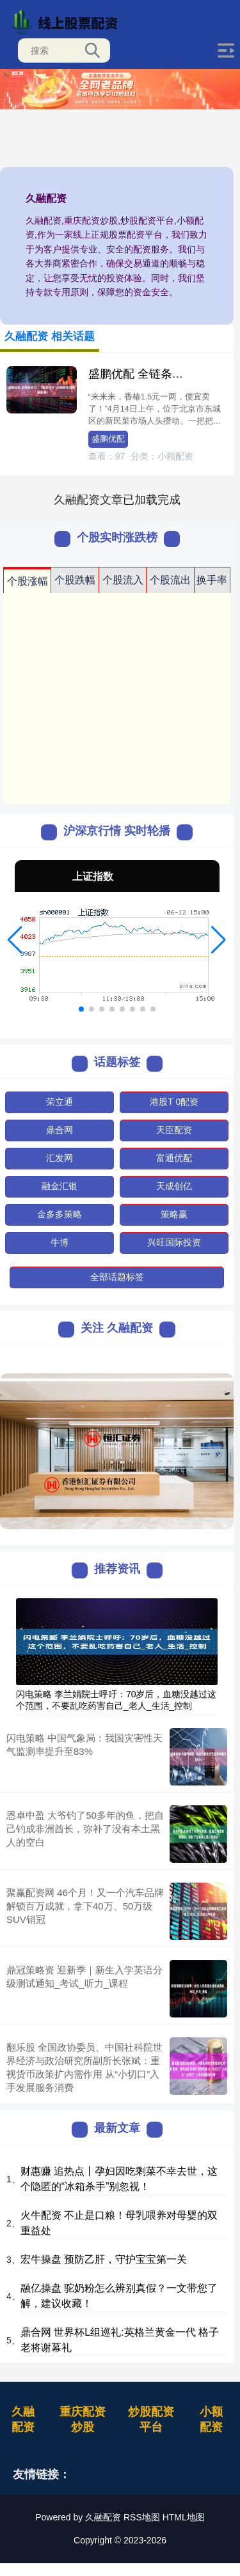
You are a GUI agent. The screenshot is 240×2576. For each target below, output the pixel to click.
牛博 (59, 1242)
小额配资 (211, 2419)
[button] (15, 940)
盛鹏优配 (108, 439)
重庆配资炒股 (83, 2419)
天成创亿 (174, 1186)
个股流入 (122, 580)
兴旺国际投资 (174, 1242)
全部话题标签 (117, 1277)
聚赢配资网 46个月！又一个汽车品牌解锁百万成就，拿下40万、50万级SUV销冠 (85, 1906)
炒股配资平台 (151, 2419)
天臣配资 (174, 1130)
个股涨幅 (27, 581)
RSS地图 (142, 2517)
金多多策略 (59, 1214)
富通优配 (174, 1158)
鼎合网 (59, 1130)
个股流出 (170, 580)
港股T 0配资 (174, 1102)
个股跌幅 (74, 580)
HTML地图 (184, 2517)
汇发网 (59, 1158)
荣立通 (59, 1102)
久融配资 (23, 2419)
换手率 (211, 580)
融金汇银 (59, 1186)
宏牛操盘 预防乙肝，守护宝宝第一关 (103, 2259)
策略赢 (174, 1214)
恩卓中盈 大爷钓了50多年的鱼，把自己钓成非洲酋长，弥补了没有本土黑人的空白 (85, 1828)
